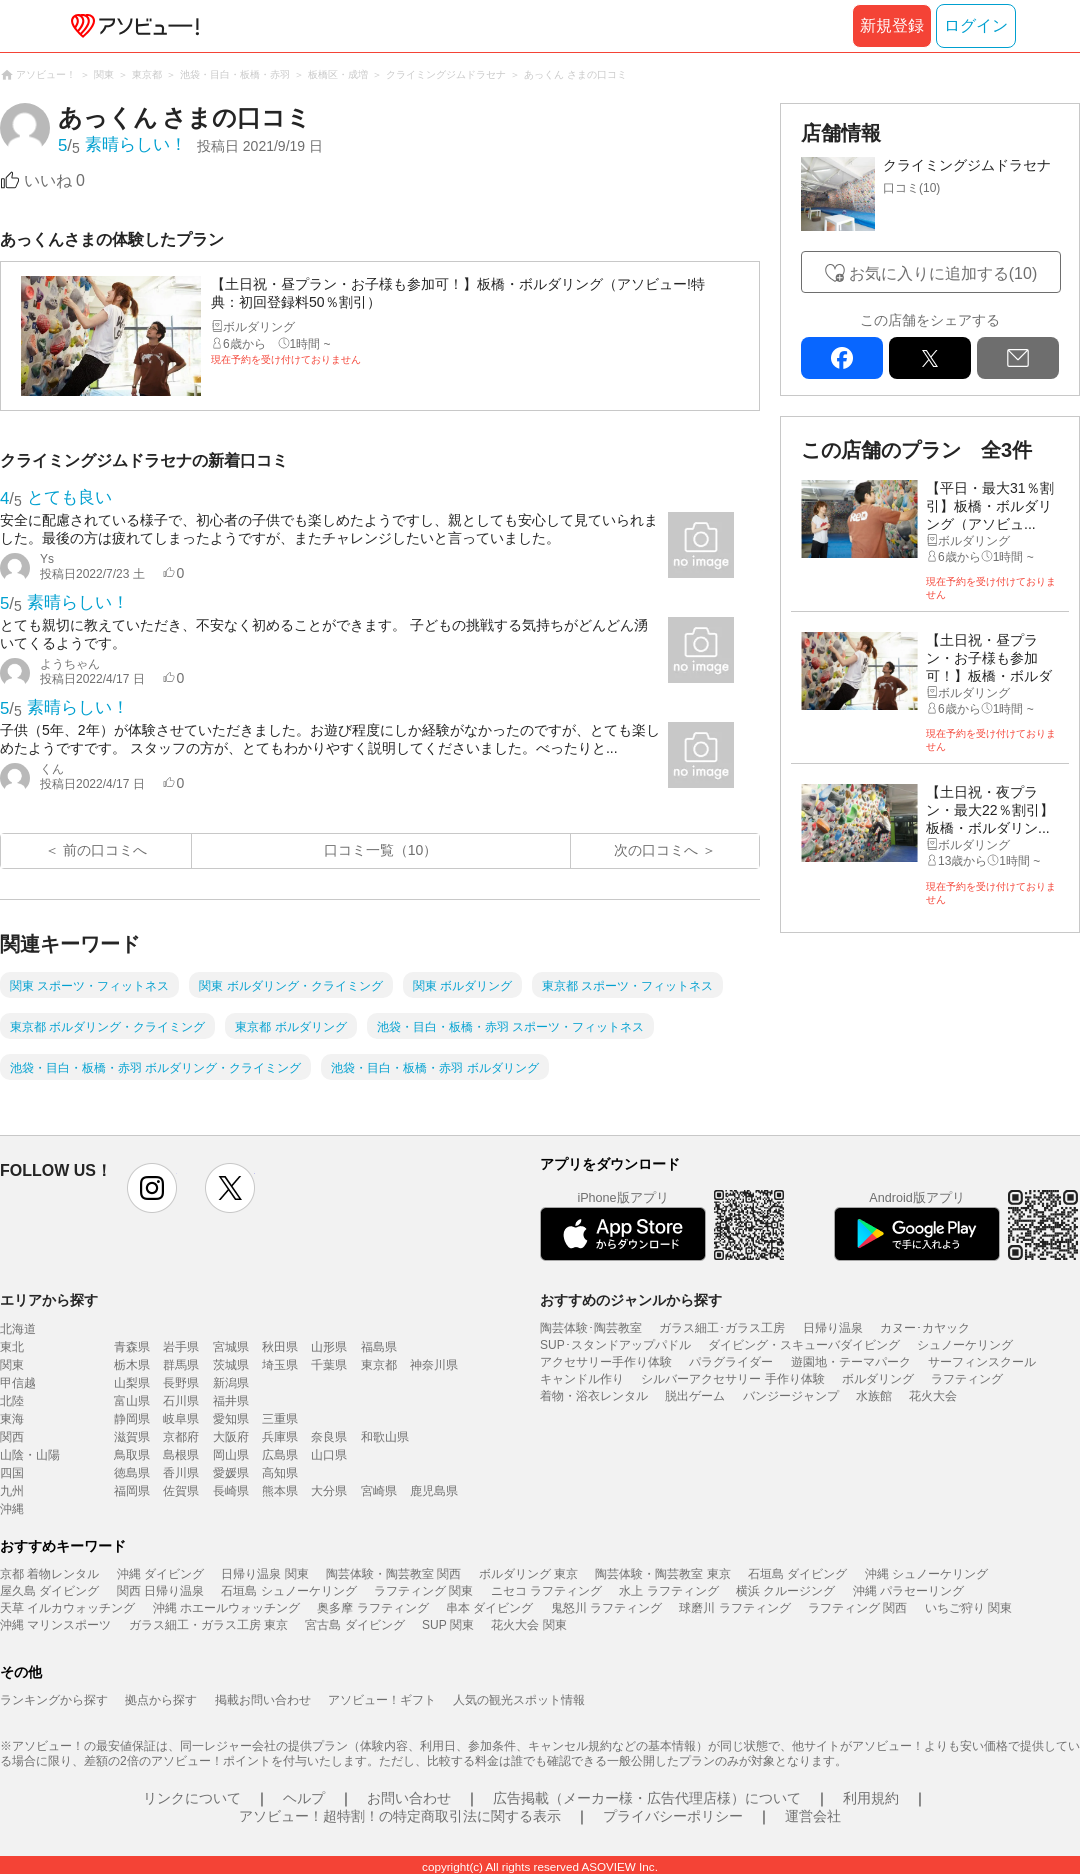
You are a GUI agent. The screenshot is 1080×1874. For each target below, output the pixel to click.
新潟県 (231, 1383)
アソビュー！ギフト (382, 1700)
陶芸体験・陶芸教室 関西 (393, 1574)
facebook (842, 358)
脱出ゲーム (695, 1396)
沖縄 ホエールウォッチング (226, 1608)
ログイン (976, 25)
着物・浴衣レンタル (594, 1396)
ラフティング (967, 1379)
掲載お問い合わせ (263, 1700)
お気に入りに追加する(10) (943, 273)
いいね (54, 180)
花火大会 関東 (528, 1625)
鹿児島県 (434, 1491)
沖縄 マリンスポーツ (55, 1625)
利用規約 (871, 1798)
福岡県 (132, 1491)
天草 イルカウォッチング (67, 1608)
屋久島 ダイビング (49, 1591)
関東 (12, 1365)
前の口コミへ (105, 850)
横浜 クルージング (785, 1591)
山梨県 (132, 1383)
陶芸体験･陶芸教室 (591, 1328)
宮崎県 (379, 1491)
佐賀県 (181, 1491)
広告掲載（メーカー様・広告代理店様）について (647, 1798)
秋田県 (280, 1347)
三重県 (280, 1419)
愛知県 (231, 1419)
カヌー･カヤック (925, 1328)
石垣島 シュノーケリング (288, 1591)
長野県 (181, 1383)
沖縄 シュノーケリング (926, 1574)
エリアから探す (49, 1300)
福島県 (379, 1347)
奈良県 (329, 1437)
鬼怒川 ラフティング (606, 1608)
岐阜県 (181, 1419)
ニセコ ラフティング (546, 1591)
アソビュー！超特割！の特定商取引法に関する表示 (400, 1816)
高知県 (280, 1473)
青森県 (132, 1347)
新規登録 (892, 25)
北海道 (18, 1329)
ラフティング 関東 (423, 1591)
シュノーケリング (965, 1345)
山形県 (329, 1347)
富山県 (132, 1401)
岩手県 (181, 1347)
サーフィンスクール (982, 1362)
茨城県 (231, 1365)
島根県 (181, 1455)
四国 (12, 1473)
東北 (12, 1347)
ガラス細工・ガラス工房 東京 (208, 1625)
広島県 (280, 1455)
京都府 (181, 1437)
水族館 (874, 1396)
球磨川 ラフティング (734, 1608)
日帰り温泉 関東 (264, 1574)
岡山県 (231, 1455)
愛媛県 (231, 1473)
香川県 (181, 1473)
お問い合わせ (409, 1798)
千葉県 (329, 1365)
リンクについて (192, 1798)
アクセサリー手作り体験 (606, 1362)
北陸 (12, 1401)
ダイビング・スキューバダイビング (804, 1345)
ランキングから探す (54, 1700)
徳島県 (132, 1473)
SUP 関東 (448, 1625)
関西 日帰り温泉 (160, 1591)
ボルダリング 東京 (528, 1574)
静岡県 (132, 1419)
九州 (12, 1491)
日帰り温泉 (833, 1328)
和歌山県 (385, 1437)
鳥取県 (132, 1455)
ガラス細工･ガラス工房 (722, 1328)
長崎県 (231, 1491)
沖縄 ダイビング (160, 1574)
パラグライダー (731, 1362)
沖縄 (12, 1509)
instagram (152, 1188)
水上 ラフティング (668, 1591)
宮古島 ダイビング (354, 1625)
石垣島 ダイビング (797, 1574)
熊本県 (280, 1491)
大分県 (329, 1491)
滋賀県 (132, 1437)
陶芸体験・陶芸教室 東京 (662, 1574)
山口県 (329, 1455)
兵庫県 (280, 1437)
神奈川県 (434, 1365)
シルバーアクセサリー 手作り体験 (732, 1379)
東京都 (379, 1365)
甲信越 (18, 1383)
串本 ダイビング (489, 1608)
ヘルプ (304, 1798)
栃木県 (132, 1365)
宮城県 (231, 1347)
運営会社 (813, 1816)
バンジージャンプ (791, 1396)
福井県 (231, 1401)
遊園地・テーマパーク (851, 1362)
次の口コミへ (656, 850)
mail (1018, 358)
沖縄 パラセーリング (908, 1591)
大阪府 (231, 1437)
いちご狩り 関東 (968, 1608)
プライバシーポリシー (673, 1816)
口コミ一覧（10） (381, 850)
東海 (12, 1419)
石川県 (181, 1401)
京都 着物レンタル (49, 1574)
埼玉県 (280, 1365)
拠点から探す (161, 1700)
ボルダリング (878, 1379)
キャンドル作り (582, 1379)
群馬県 (181, 1365)
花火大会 (933, 1396)
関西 (12, 1437)
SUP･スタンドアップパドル (615, 1345)
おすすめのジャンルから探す (631, 1300)
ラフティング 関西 (857, 1608)
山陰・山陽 (30, 1455)
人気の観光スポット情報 (519, 1700)
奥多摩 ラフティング (372, 1608)
